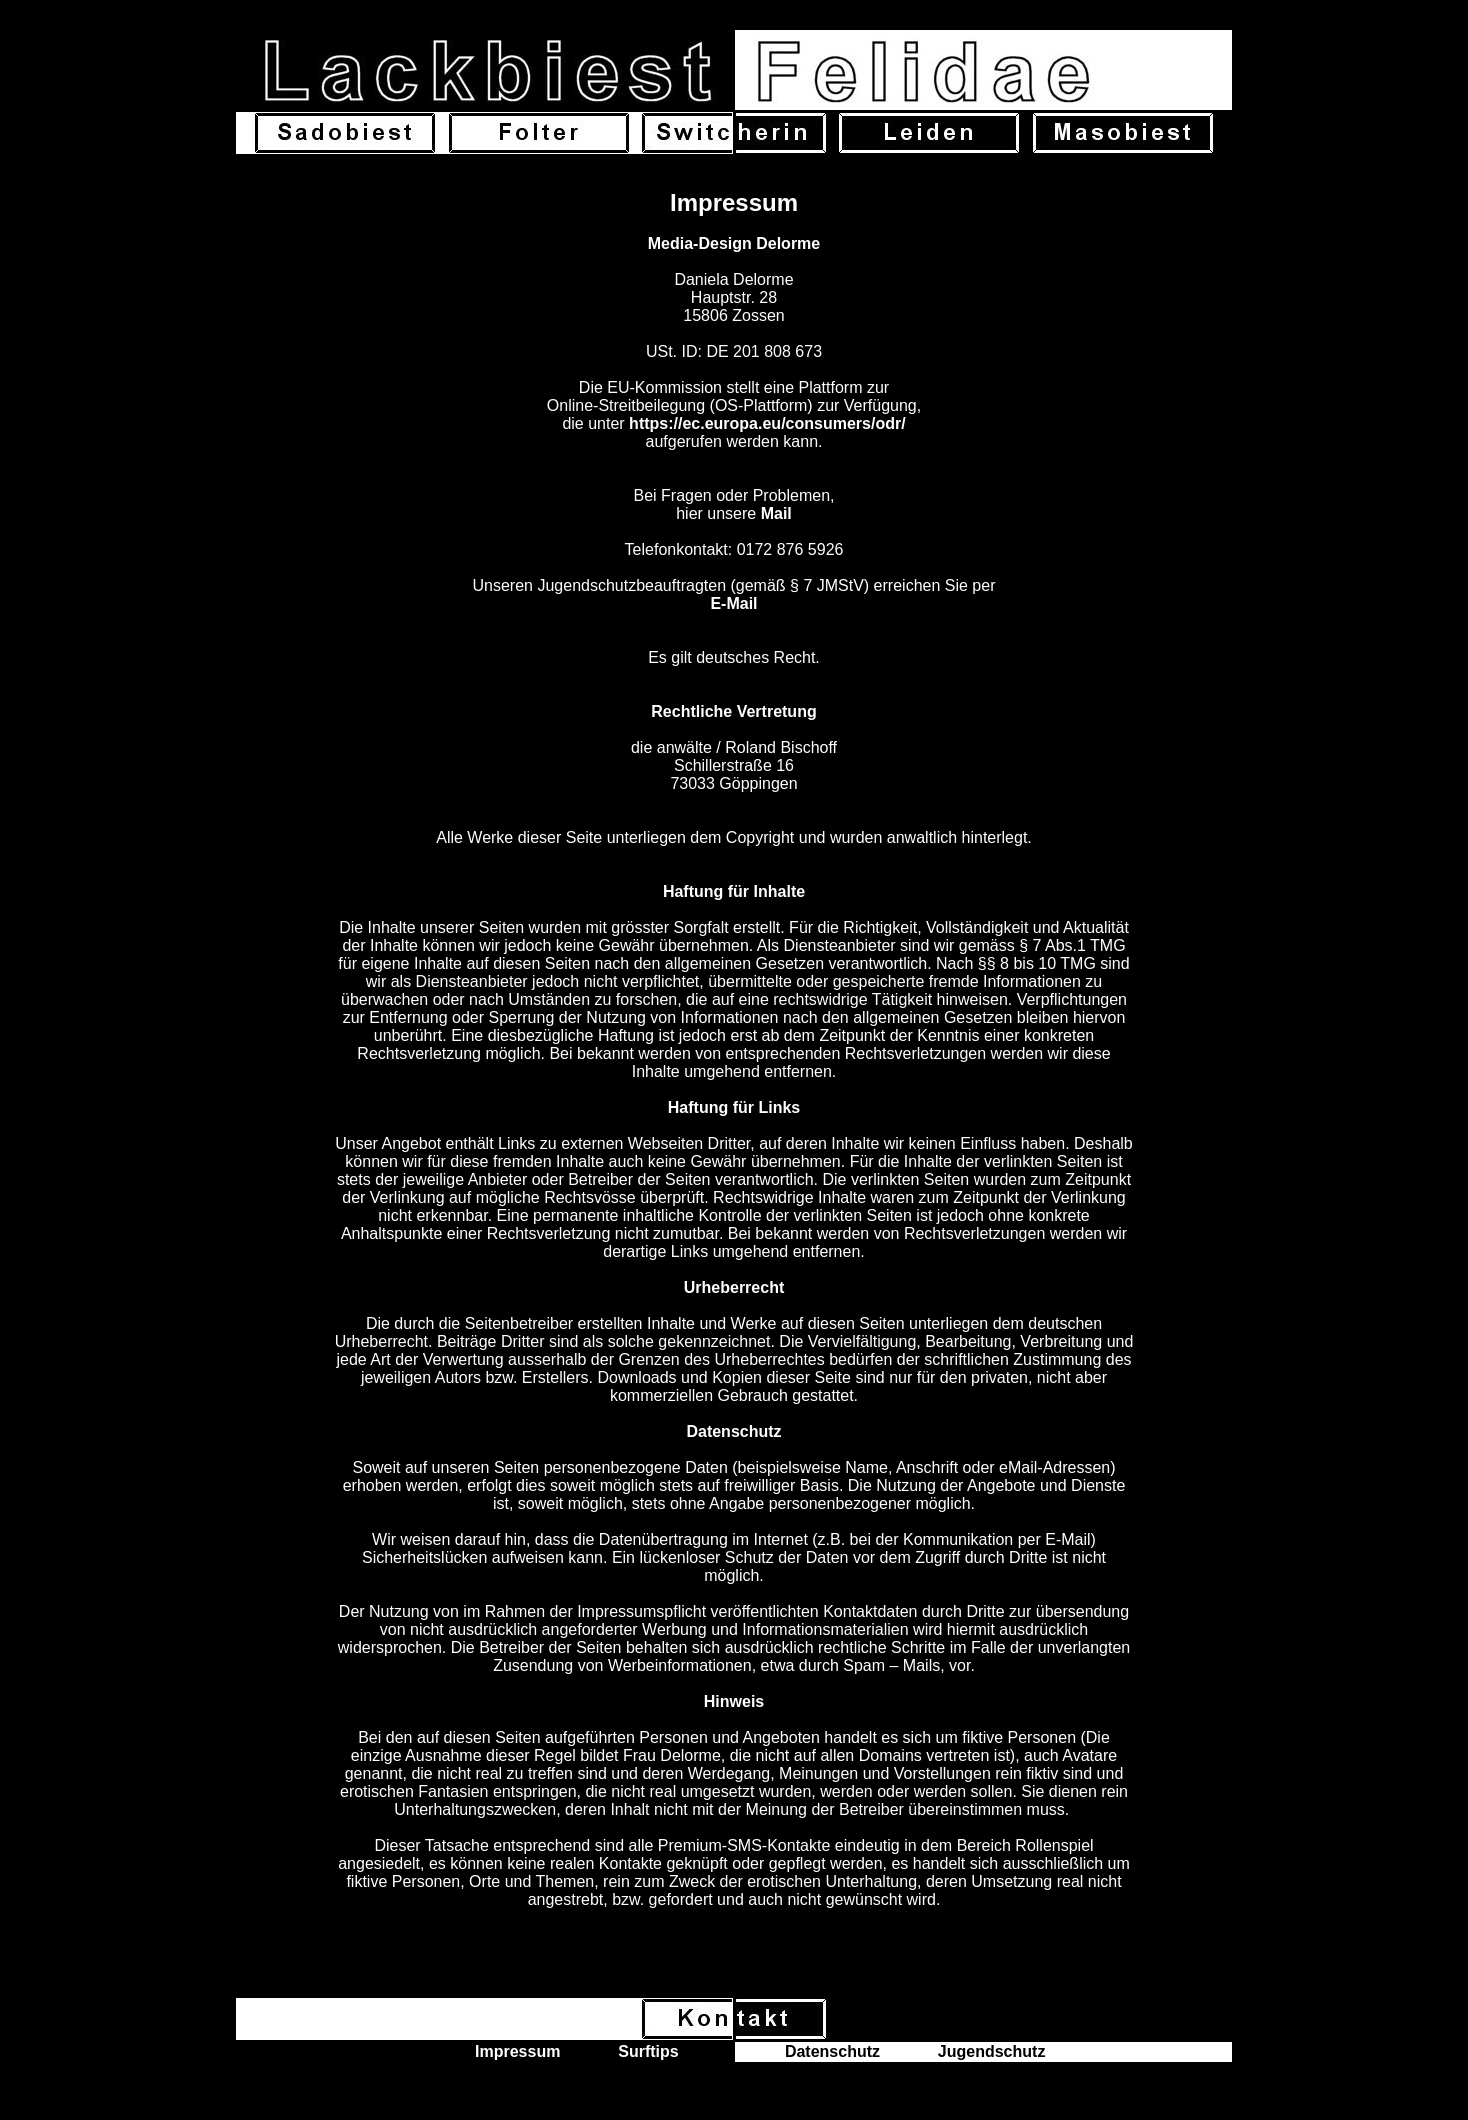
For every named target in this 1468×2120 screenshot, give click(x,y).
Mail (776, 513)
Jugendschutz (992, 2051)
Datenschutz (832, 2051)
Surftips (648, 2051)
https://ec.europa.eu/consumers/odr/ (767, 423)
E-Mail (733, 603)
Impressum (517, 2051)
